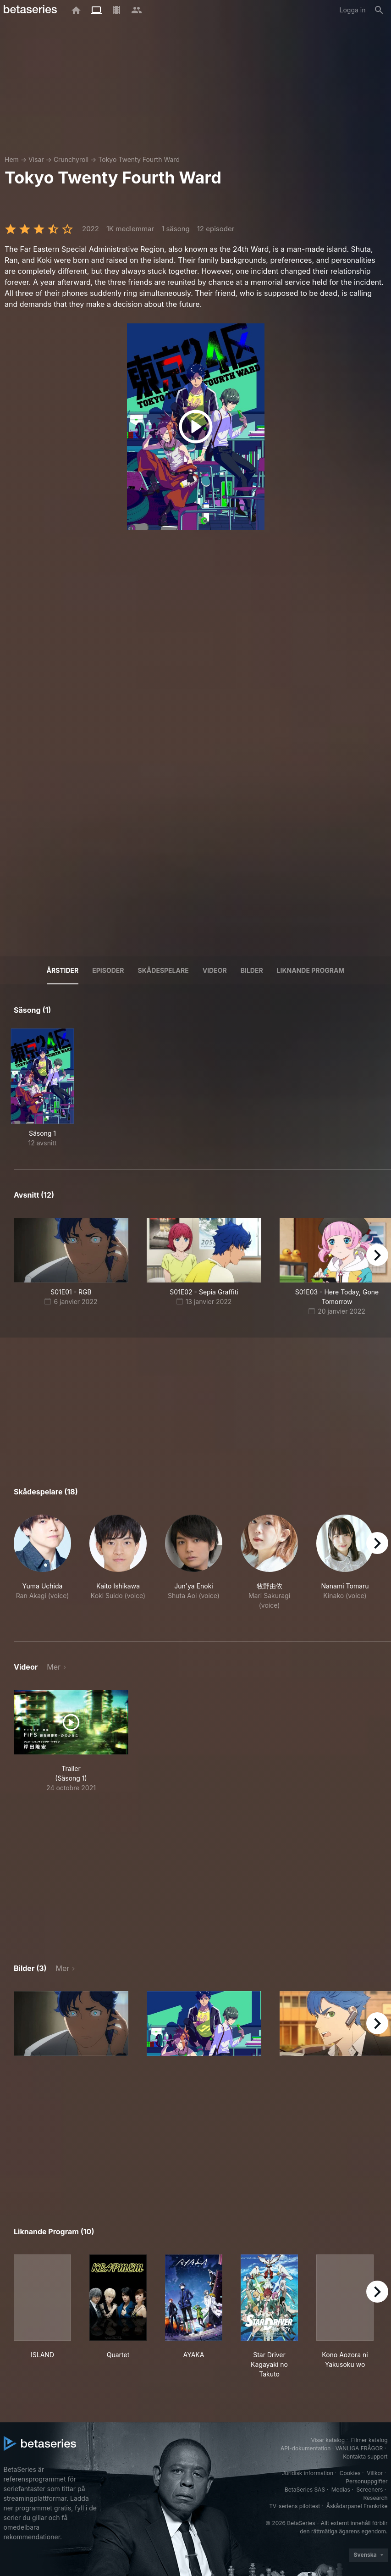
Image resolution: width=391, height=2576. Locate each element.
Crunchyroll (71, 159)
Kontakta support (365, 2456)
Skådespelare (163, 970)
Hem (12, 159)
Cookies (350, 2473)
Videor (215, 970)
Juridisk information (307, 2473)
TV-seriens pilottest (294, 2506)
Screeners (369, 2489)
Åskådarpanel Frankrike (357, 2506)
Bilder (252, 970)
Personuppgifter (366, 2481)
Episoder (108, 970)
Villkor (375, 2473)
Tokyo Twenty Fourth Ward (139, 159)
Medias (340, 2489)
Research (375, 2497)
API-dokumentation (305, 2448)
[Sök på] (379, 10)
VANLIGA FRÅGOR (359, 2448)
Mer (54, 1666)
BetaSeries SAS (305, 2489)
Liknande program (311, 970)
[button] (42, 1567)
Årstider (63, 970)
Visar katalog (328, 2440)
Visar (36, 159)
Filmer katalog (369, 2440)
